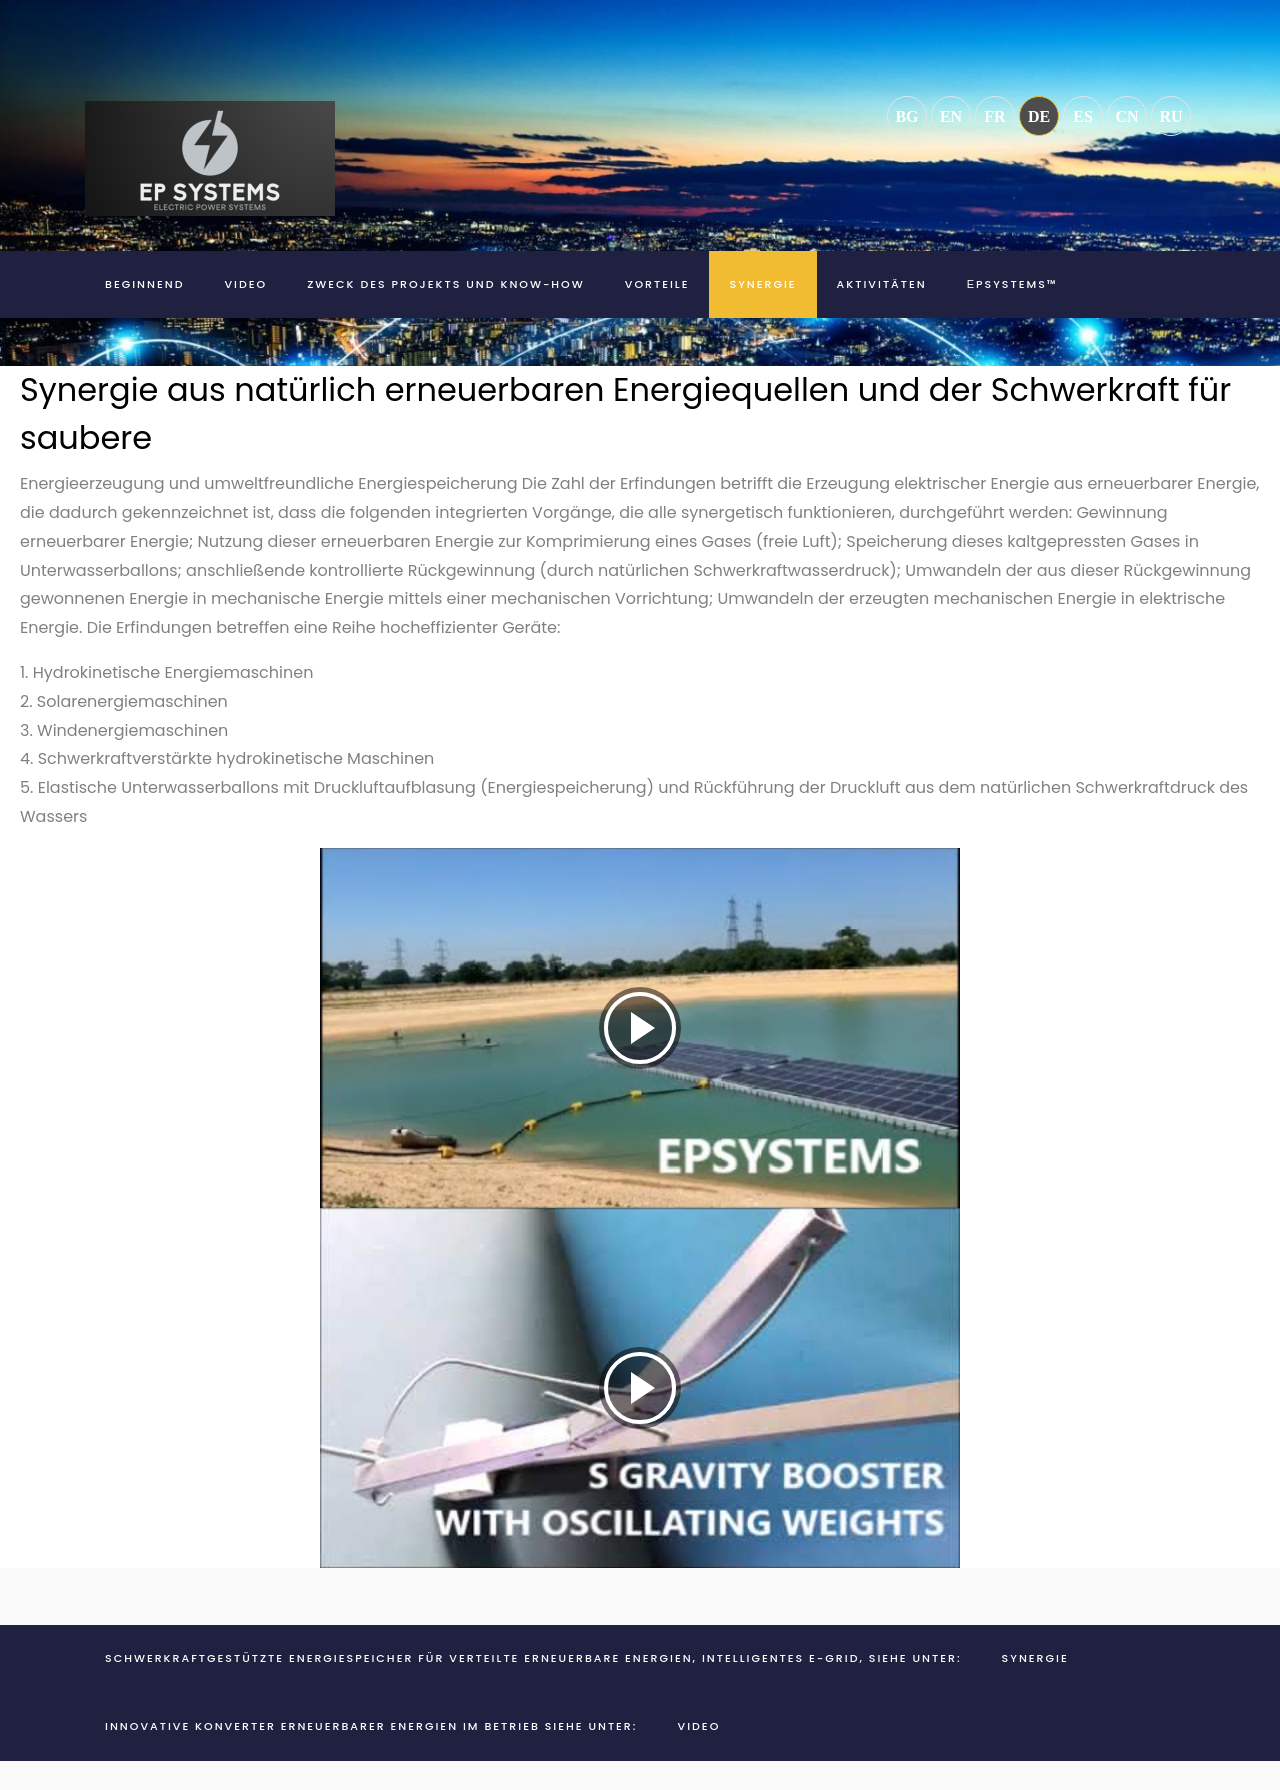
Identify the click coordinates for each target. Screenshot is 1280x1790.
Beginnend (144, 284)
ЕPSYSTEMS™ (1012, 284)
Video (245, 284)
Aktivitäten (882, 284)
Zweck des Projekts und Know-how (446, 284)
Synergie (762, 284)
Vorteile (657, 284)
